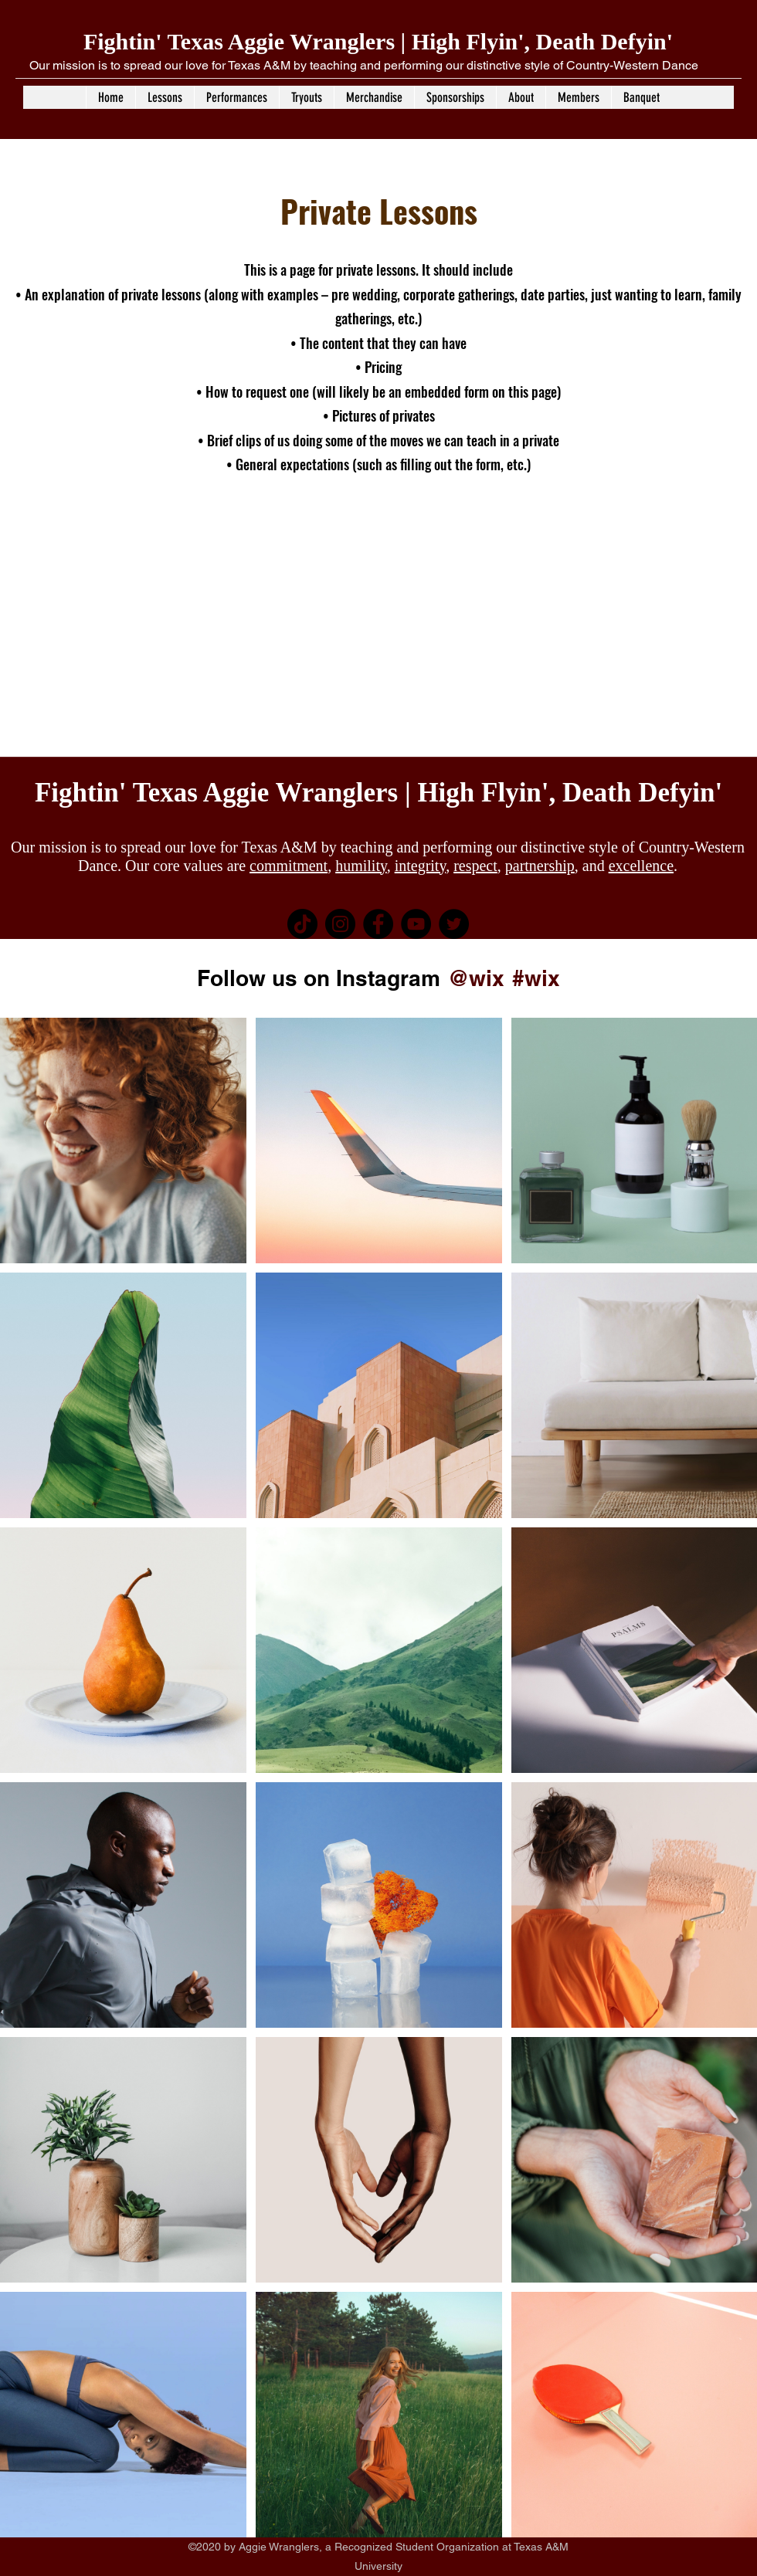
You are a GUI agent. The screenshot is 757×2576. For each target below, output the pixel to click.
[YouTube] (416, 924)
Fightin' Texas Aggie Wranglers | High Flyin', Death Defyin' (378, 41)
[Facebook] (378, 924)
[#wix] (538, 978)
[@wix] (475, 978)
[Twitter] (454, 924)
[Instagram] (340, 924)
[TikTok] (302, 924)
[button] (164, 97)
